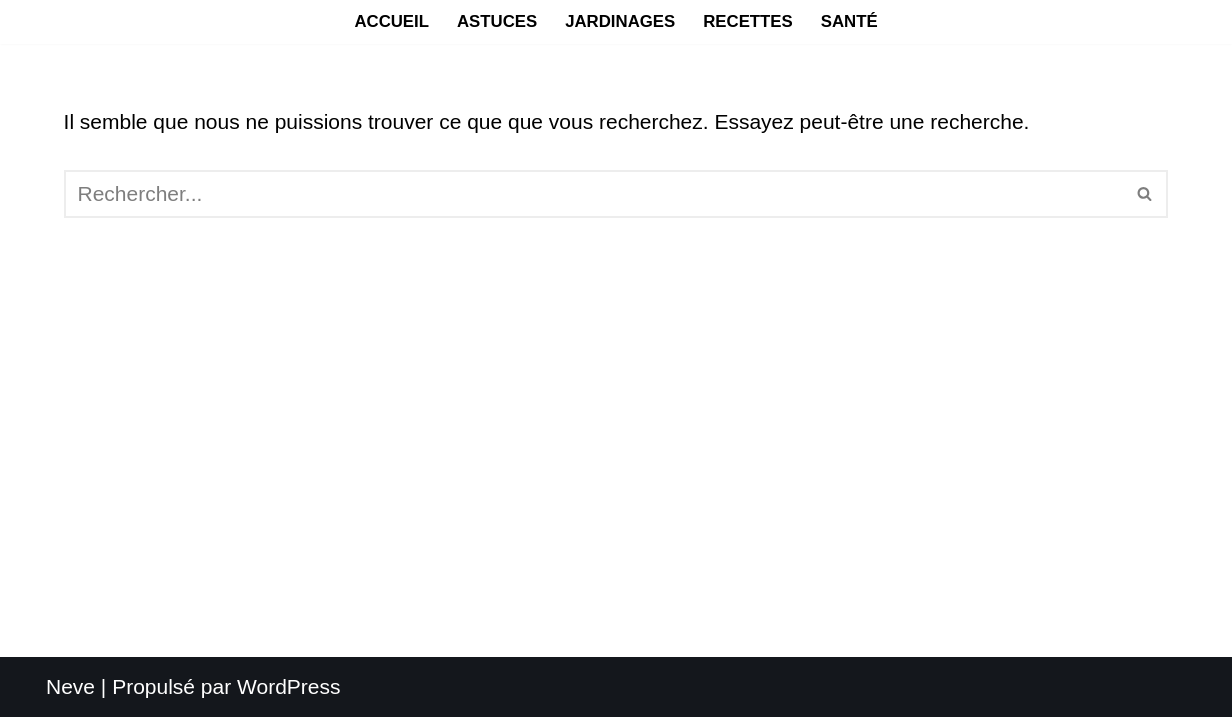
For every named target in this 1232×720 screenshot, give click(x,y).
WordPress (288, 689)
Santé (849, 21)
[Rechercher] (594, 194)
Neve (70, 689)
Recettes (748, 21)
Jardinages (620, 21)
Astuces (497, 21)
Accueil (391, 21)
